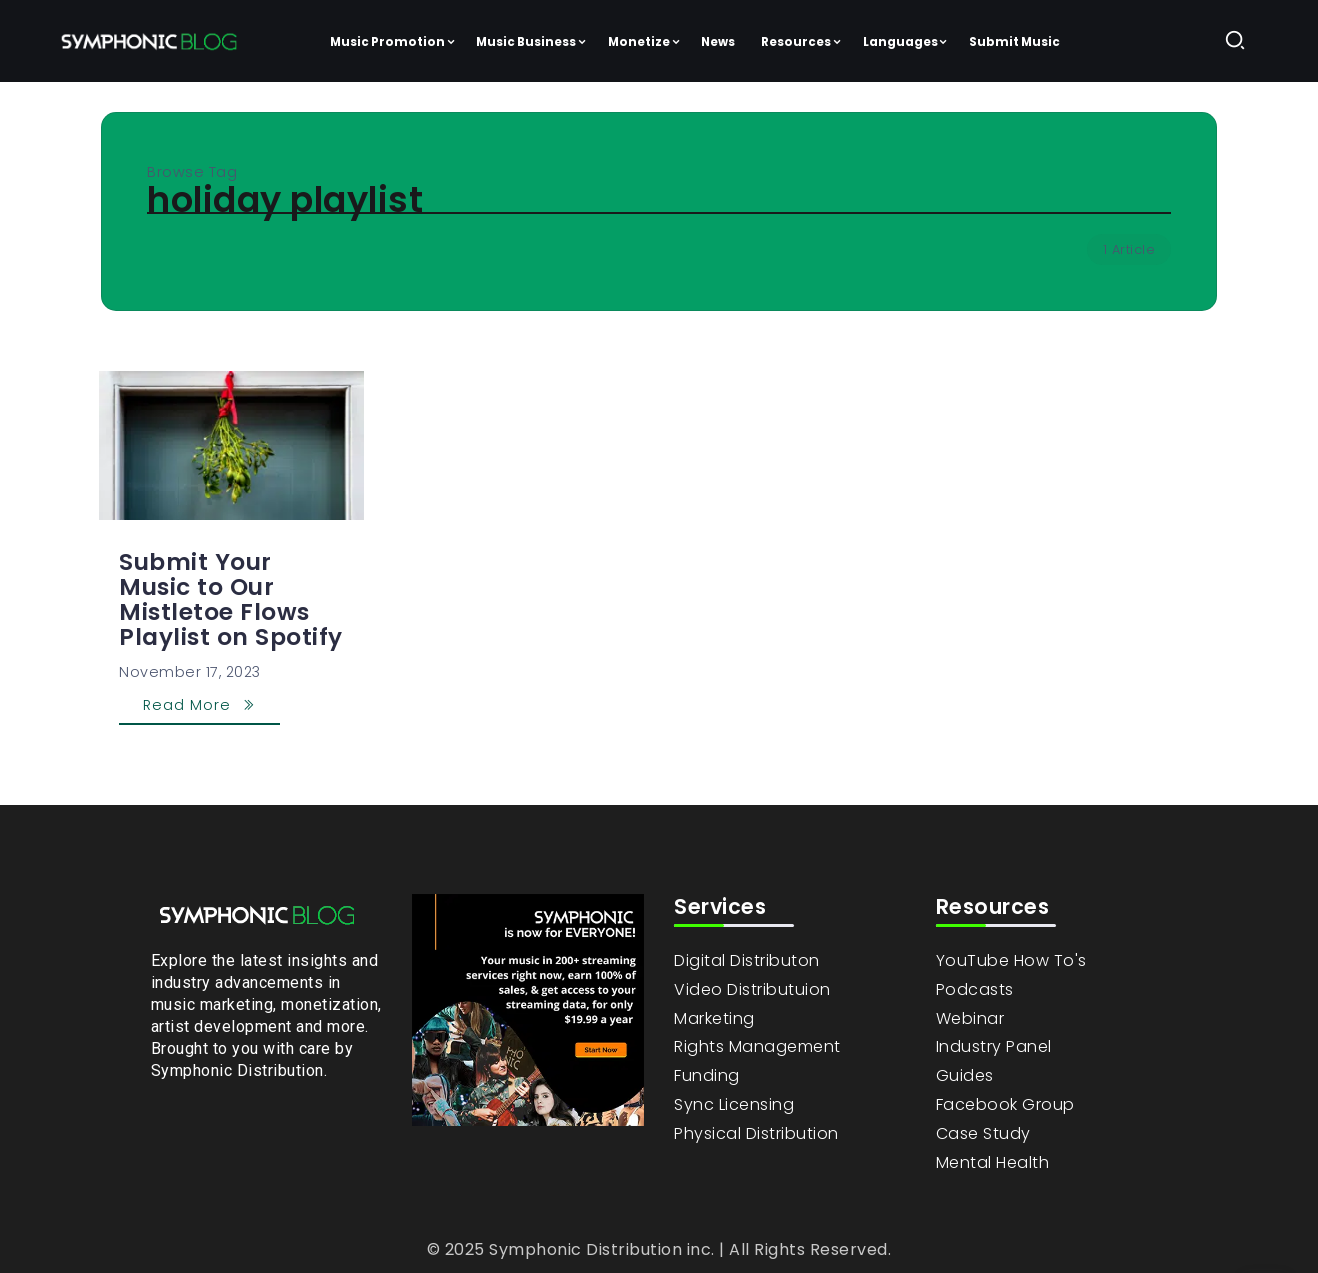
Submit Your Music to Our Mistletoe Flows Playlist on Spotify (231, 599)
